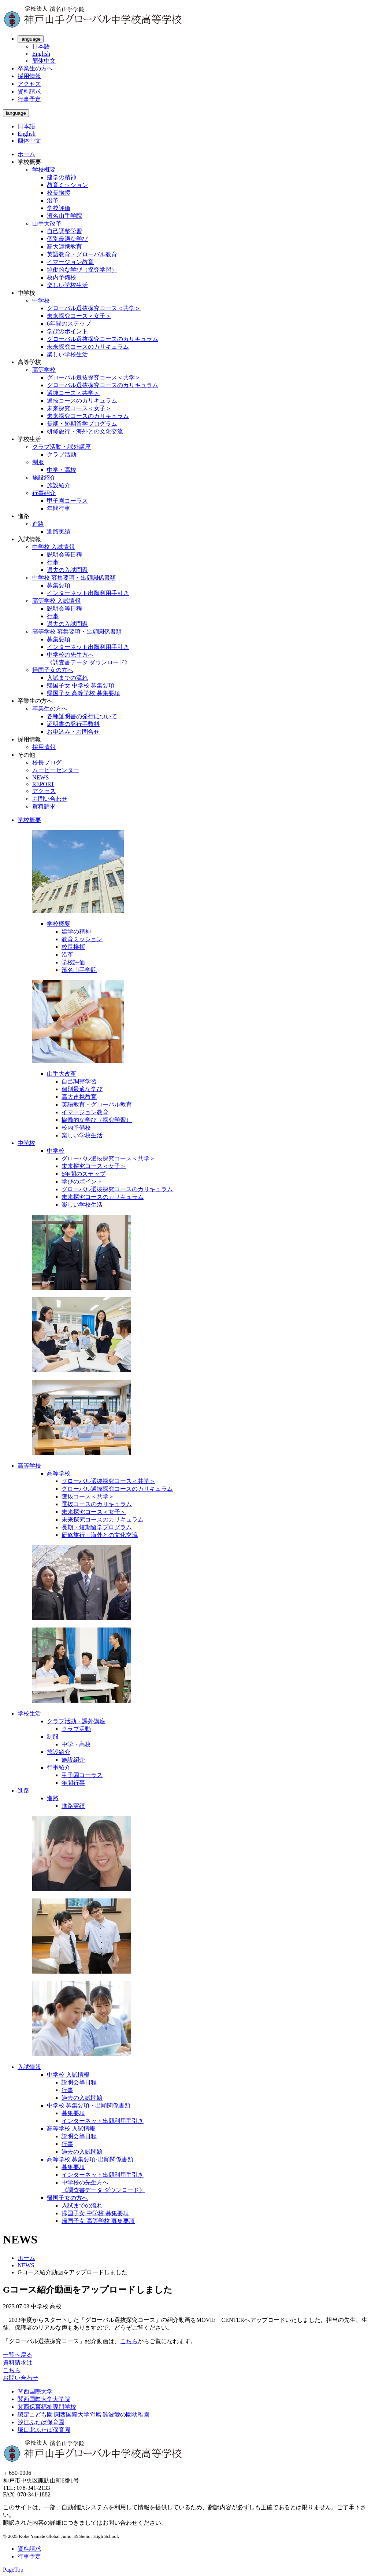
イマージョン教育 (70, 262)
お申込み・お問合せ (73, 732)
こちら (129, 2341)
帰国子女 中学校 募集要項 (80, 685)
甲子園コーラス (67, 501)
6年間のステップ (69, 323)
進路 (38, 524)
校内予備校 (61, 277)
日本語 (41, 46)
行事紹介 (44, 493)
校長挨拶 (58, 193)
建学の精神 (61, 177)
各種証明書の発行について (82, 716)
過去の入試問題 (67, 570)
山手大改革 (47, 223)
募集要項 (58, 585)
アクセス (29, 84)
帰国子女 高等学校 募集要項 (83, 693)
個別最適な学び (67, 239)
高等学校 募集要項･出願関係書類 (90, 2159)
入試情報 (29, 2067)
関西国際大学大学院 (44, 2399)
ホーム (26, 154)
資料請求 (29, 91)
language (31, 39)
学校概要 (44, 169)
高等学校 (44, 370)
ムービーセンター (55, 770)
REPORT (43, 784)
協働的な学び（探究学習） (82, 270)
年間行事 (58, 508)
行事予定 (29, 99)
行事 (53, 562)
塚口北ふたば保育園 (44, 2430)
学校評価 (58, 208)
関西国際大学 (35, 2391)
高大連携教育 (64, 246)
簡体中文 (44, 61)
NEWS (40, 777)
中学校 (41, 300)
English (41, 54)
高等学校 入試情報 (56, 601)
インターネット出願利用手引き (88, 593)
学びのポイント (67, 331)
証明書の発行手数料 (73, 724)
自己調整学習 (64, 231)
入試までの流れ (67, 678)
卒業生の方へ (35, 68)
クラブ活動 (61, 454)
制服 (38, 462)
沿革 (53, 200)
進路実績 (58, 531)
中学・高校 (61, 470)
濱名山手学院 (64, 216)
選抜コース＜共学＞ (73, 393)
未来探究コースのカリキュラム (88, 347)
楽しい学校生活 (67, 285)
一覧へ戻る (17, 2355)
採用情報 (29, 76)
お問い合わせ (49, 799)
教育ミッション (67, 185)
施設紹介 (44, 477)
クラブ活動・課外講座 (61, 447)
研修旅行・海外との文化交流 (85, 431)
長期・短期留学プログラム (82, 424)
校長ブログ (47, 762)
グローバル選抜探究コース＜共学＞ (94, 308)
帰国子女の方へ (52, 670)
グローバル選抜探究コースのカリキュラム (102, 339)
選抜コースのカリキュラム (82, 400)
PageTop (13, 2569)
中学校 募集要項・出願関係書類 (74, 578)
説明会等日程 (64, 554)
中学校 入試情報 (53, 547)
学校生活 (29, 1713)
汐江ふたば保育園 (41, 2422)
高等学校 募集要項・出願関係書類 (77, 631)
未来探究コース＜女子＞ (79, 316)
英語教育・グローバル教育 (82, 254)
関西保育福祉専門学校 (47, 2407)
